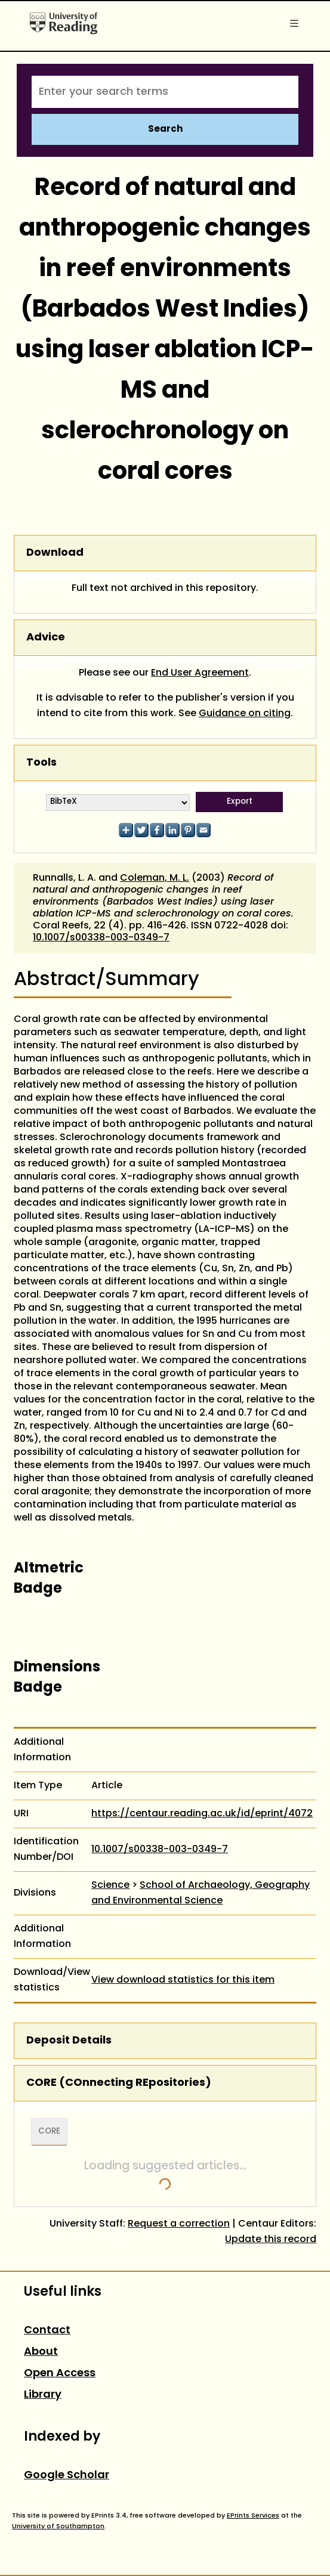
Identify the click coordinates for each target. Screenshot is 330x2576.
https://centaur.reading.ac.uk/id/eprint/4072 (202, 1814)
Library (42, 2395)
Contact (47, 2330)
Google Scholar (66, 2475)
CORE (49, 2131)
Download (55, 553)
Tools (41, 763)
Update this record (270, 2239)
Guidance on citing (245, 714)
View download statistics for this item (183, 1980)
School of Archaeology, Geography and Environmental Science (200, 1893)
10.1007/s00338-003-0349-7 (101, 938)
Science (110, 1885)
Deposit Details (69, 2041)
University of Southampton (58, 2526)
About (41, 2352)
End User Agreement (200, 673)
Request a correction (179, 2224)
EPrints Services (253, 2515)
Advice (45, 637)
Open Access (59, 2373)
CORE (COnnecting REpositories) (118, 2083)
